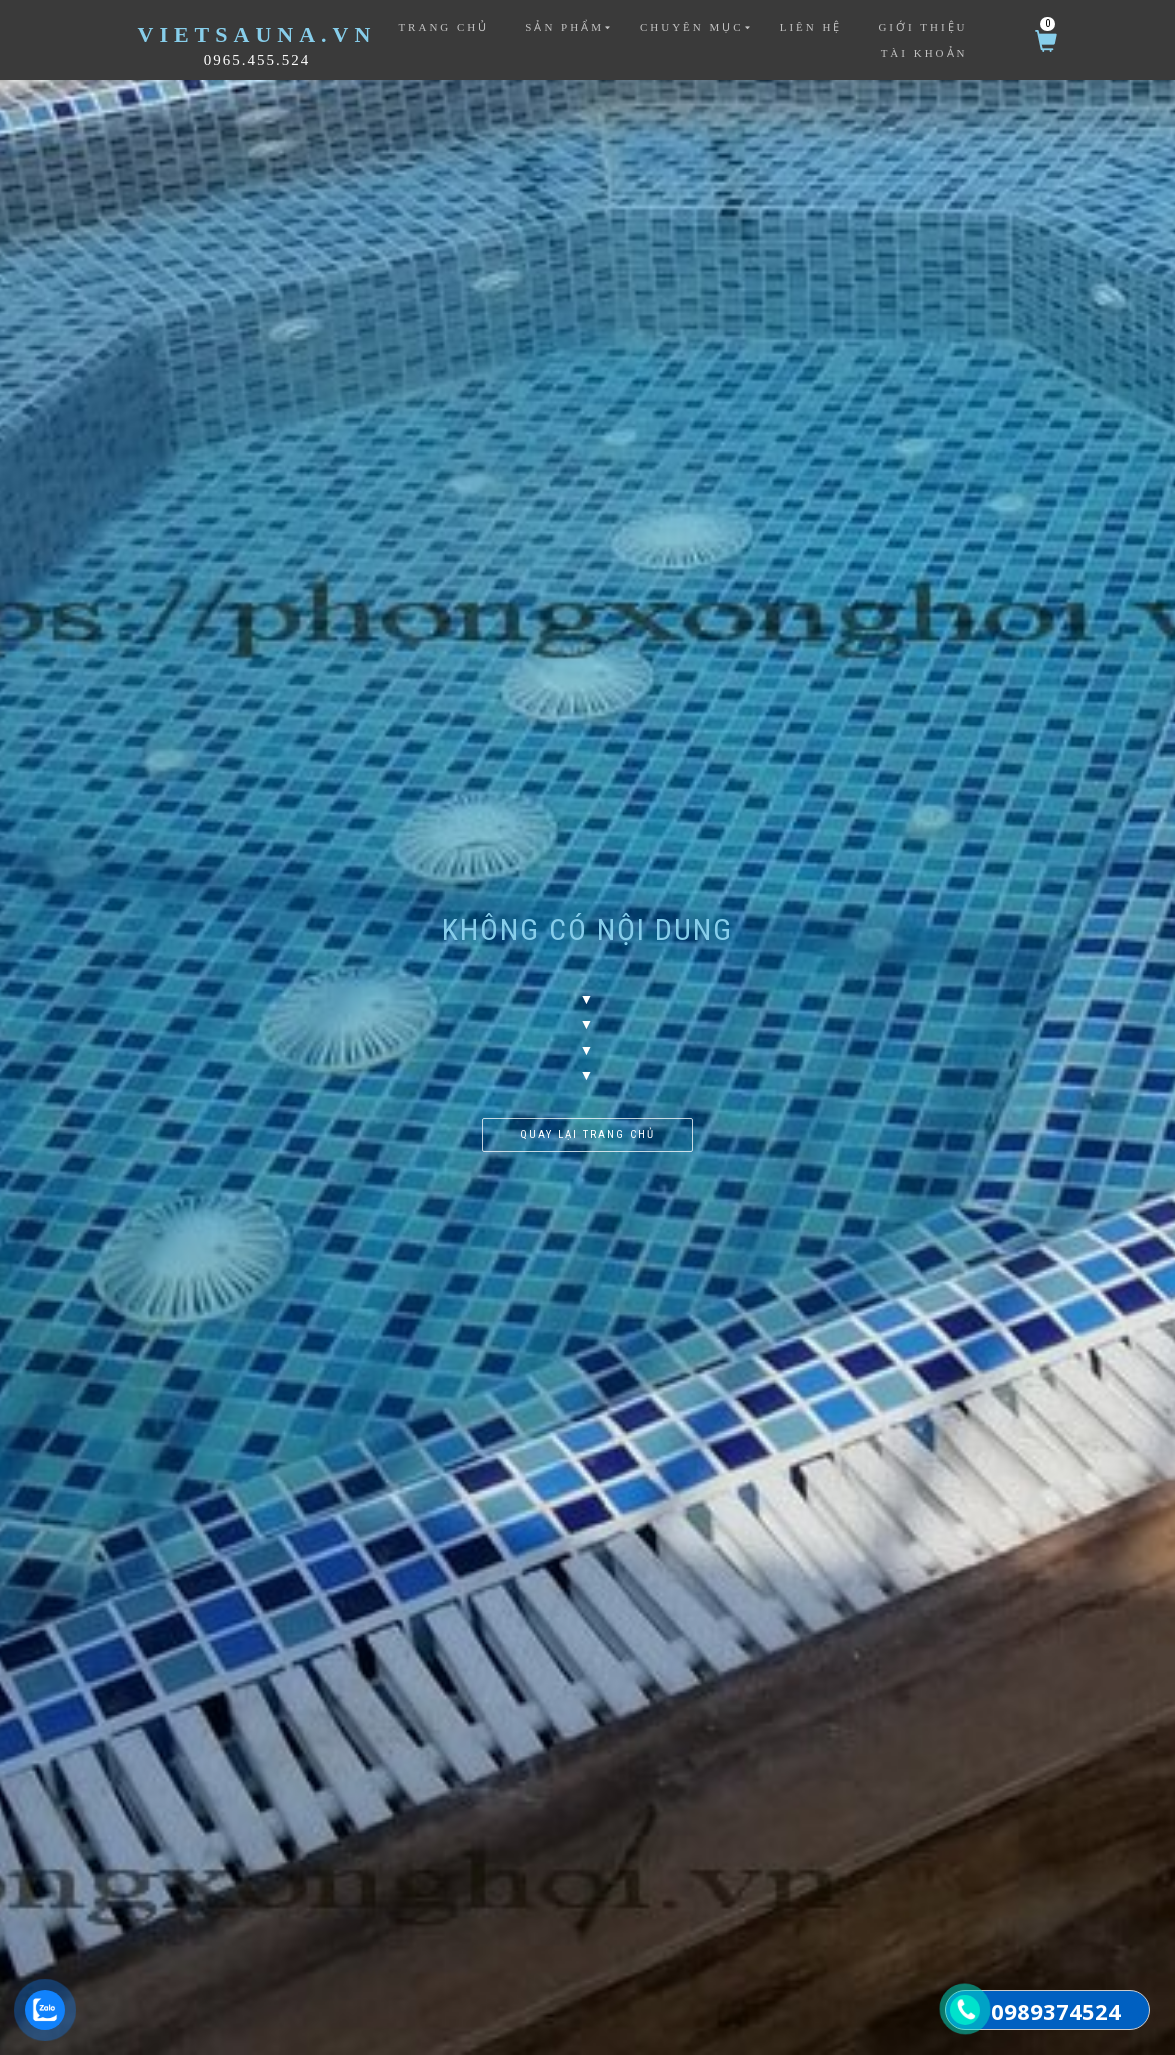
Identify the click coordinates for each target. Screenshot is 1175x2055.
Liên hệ (811, 27)
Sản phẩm (564, 27)
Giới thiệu (922, 27)
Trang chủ (443, 27)
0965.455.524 (257, 60)
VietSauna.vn (257, 34)
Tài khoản (924, 53)
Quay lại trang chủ (587, 1134)
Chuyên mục (692, 27)
